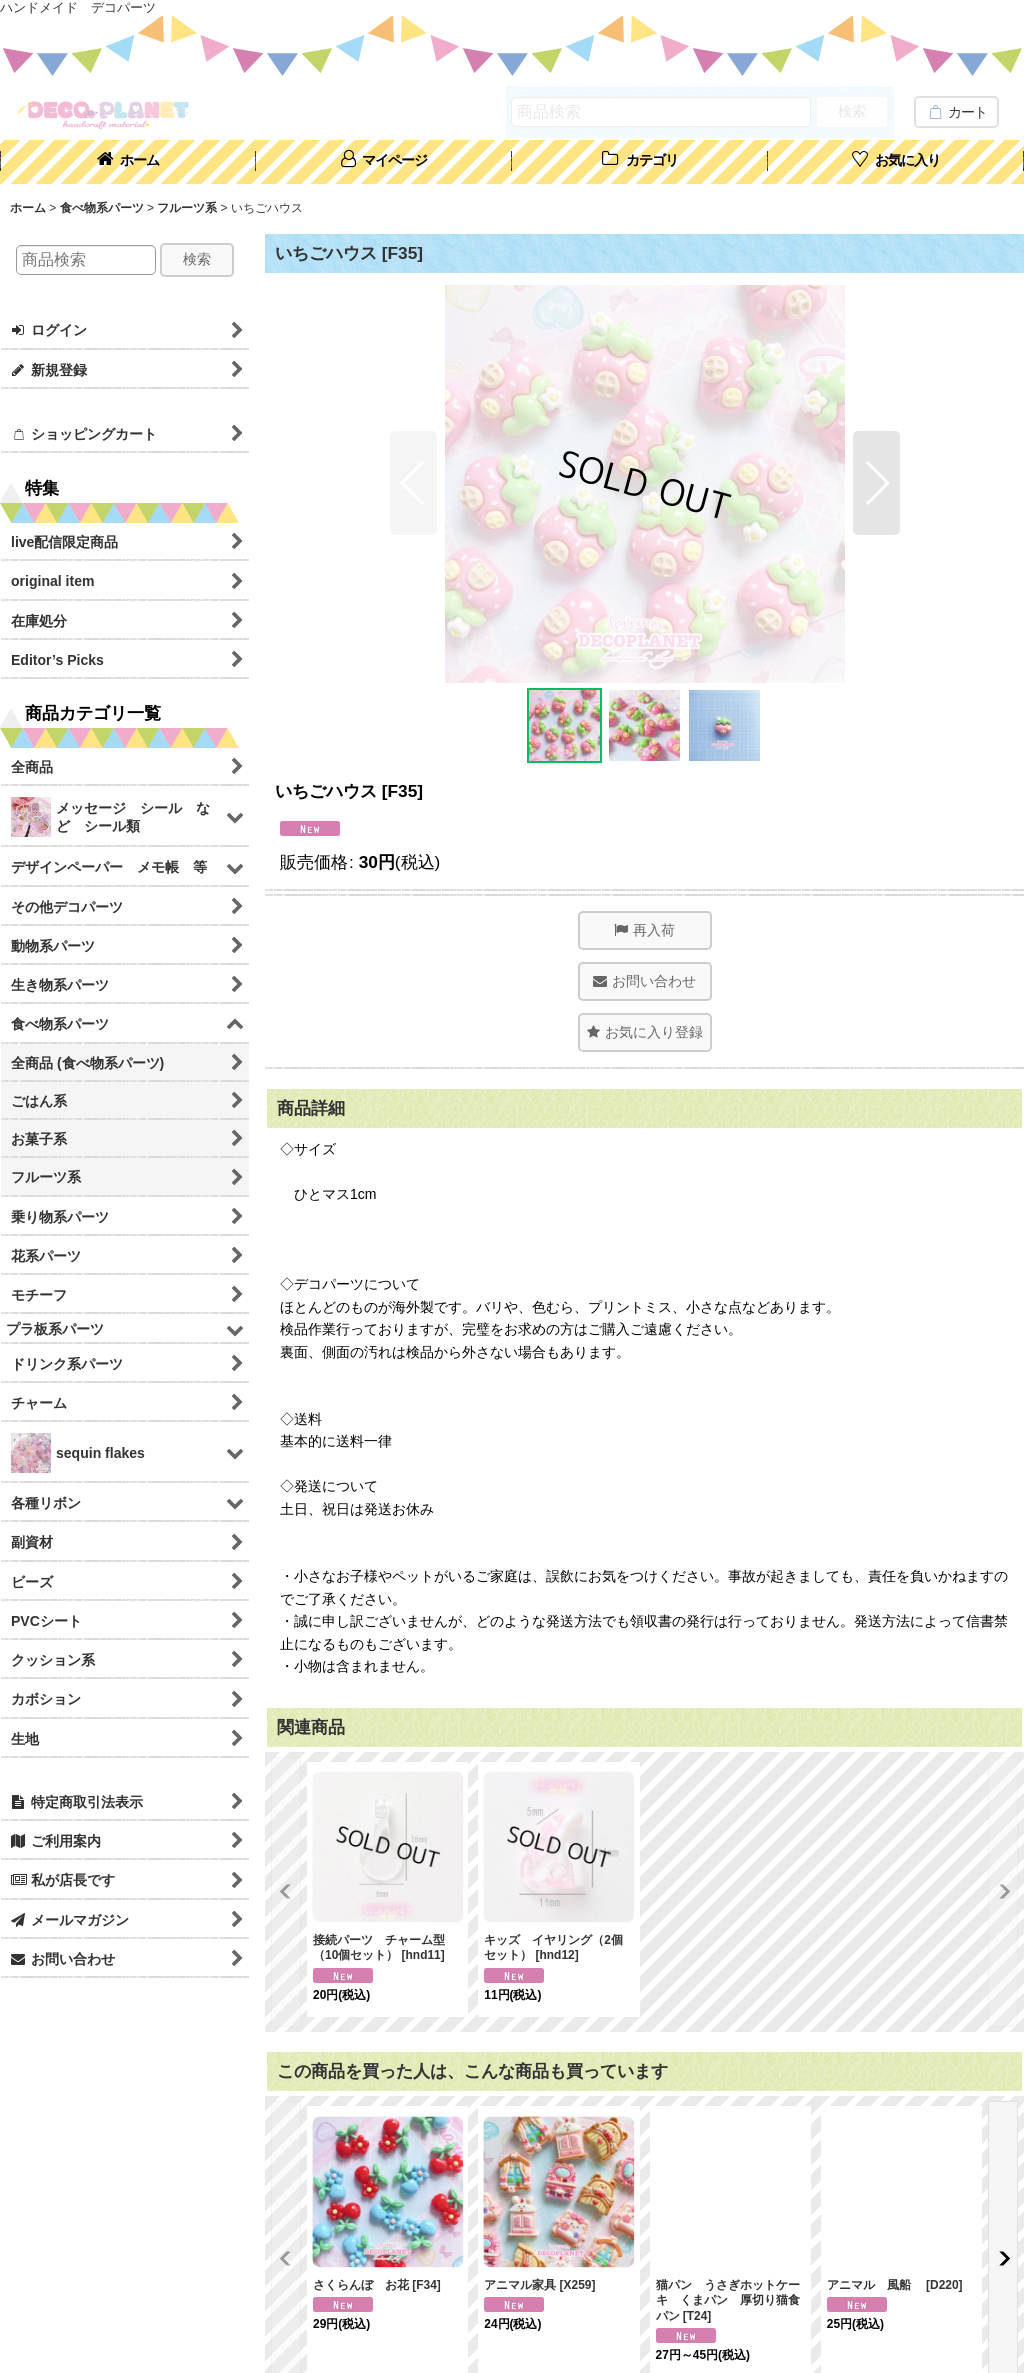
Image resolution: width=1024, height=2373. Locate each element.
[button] (413, 483)
